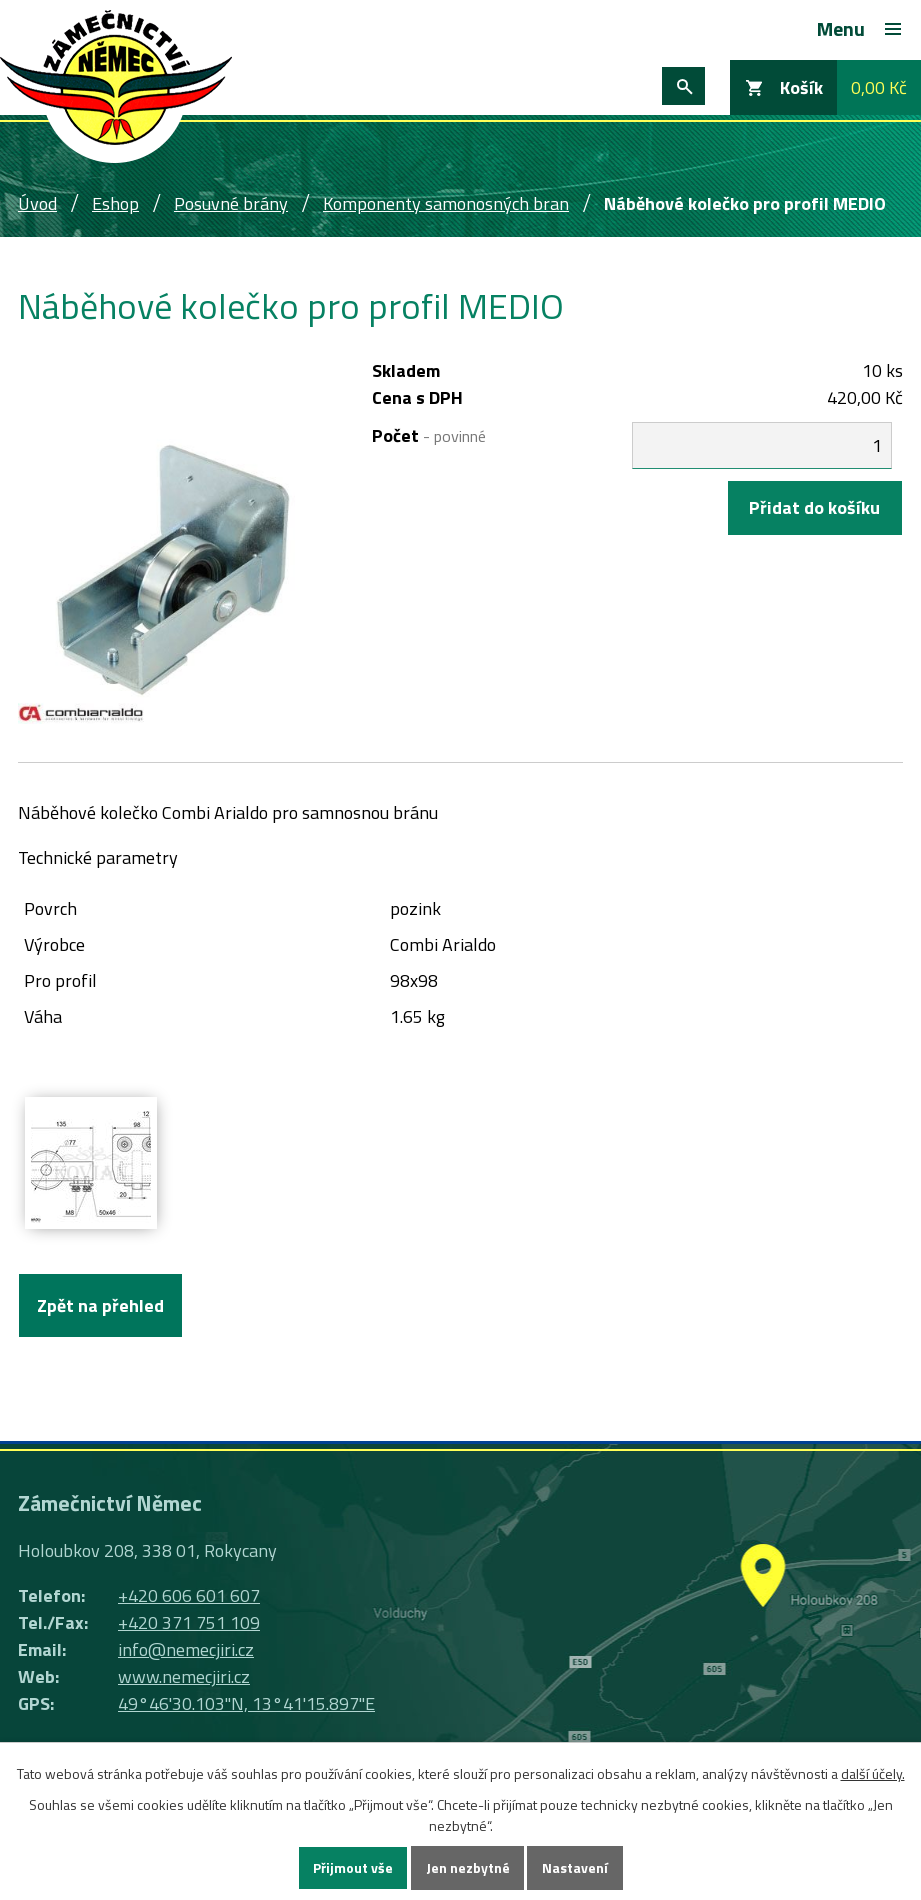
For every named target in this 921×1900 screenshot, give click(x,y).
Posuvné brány (231, 203)
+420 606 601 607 (189, 1595)
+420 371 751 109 (189, 1622)
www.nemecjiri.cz (184, 1676)
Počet (429, 435)
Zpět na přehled (100, 1305)
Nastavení (576, 1868)
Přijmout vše (353, 1868)
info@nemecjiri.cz (186, 1649)
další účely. (873, 1773)
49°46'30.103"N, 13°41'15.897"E (246, 1703)
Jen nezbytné (468, 1868)
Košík (801, 87)
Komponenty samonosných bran (446, 203)
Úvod (37, 203)
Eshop (115, 203)
